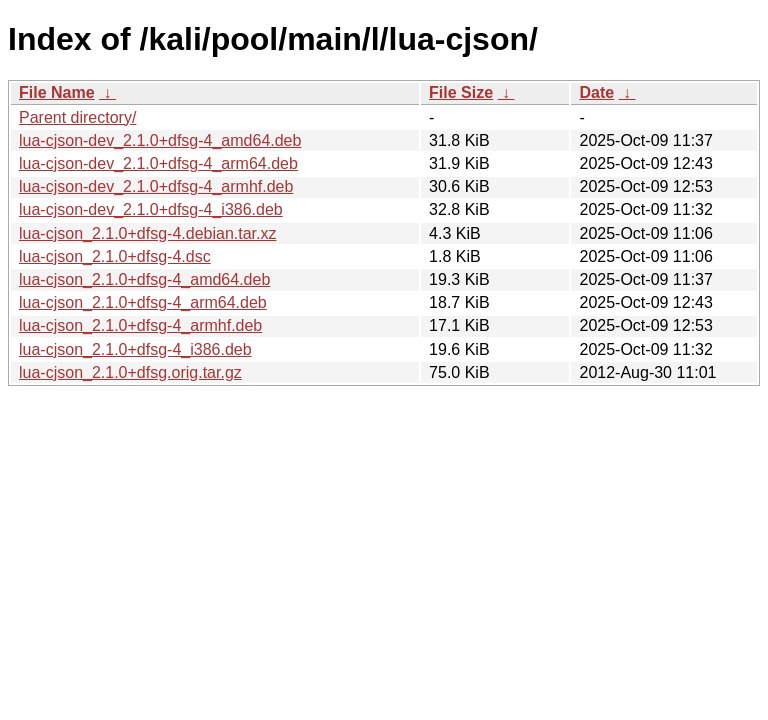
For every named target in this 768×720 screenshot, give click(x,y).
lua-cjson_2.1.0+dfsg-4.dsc (115, 256)
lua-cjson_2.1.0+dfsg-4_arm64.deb (143, 302)
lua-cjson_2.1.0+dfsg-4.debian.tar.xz (148, 233)
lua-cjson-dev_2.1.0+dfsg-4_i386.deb (151, 209)
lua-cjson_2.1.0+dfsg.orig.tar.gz (130, 372)
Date (596, 92)
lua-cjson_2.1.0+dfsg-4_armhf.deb (140, 325)
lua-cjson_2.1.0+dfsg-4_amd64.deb (144, 279)
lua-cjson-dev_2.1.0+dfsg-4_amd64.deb (160, 140)
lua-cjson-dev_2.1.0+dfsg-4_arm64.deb (158, 163)
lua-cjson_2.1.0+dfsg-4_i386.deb (135, 349)
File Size (461, 92)
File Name (57, 92)
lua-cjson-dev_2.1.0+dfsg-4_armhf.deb (156, 186)
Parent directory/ (77, 117)
